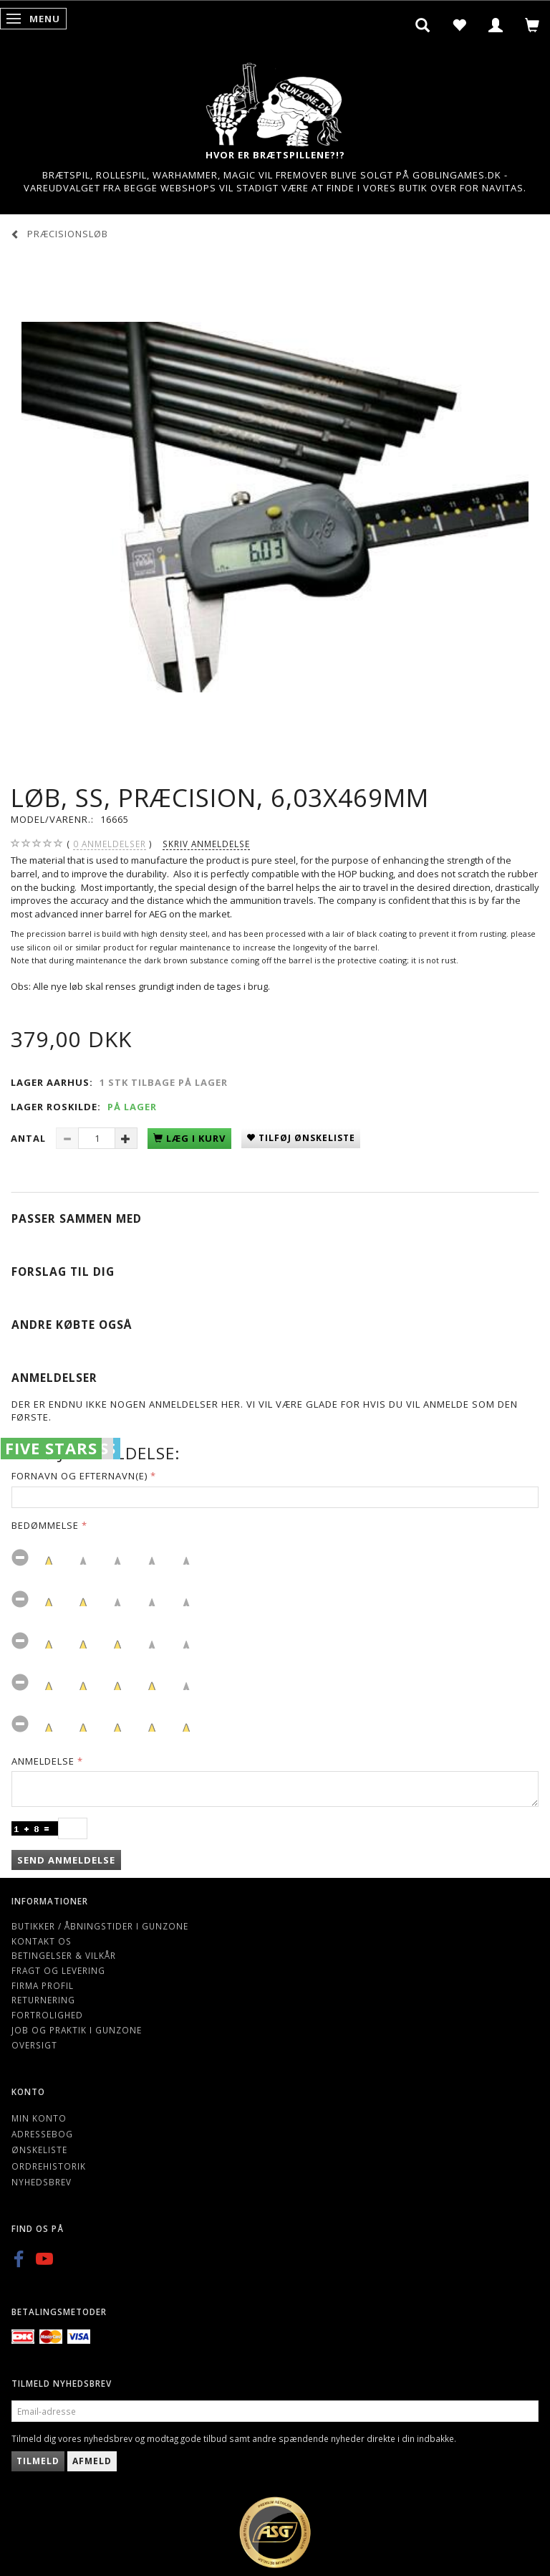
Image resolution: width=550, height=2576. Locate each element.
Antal (30, 1138)
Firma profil (42, 1985)
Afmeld (92, 2461)
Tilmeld (37, 2461)
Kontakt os (41, 1941)
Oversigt (34, 2045)
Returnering (43, 1999)
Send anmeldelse (66, 1860)
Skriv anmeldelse (206, 843)
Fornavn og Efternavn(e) (79, 1475)
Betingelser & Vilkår (63, 1955)
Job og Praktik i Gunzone (76, 2030)
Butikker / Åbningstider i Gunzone (99, 1926)
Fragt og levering (58, 1970)
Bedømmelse (45, 1525)
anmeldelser (109, 844)
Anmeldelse (42, 1761)
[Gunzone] (275, 101)
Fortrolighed (47, 2015)
